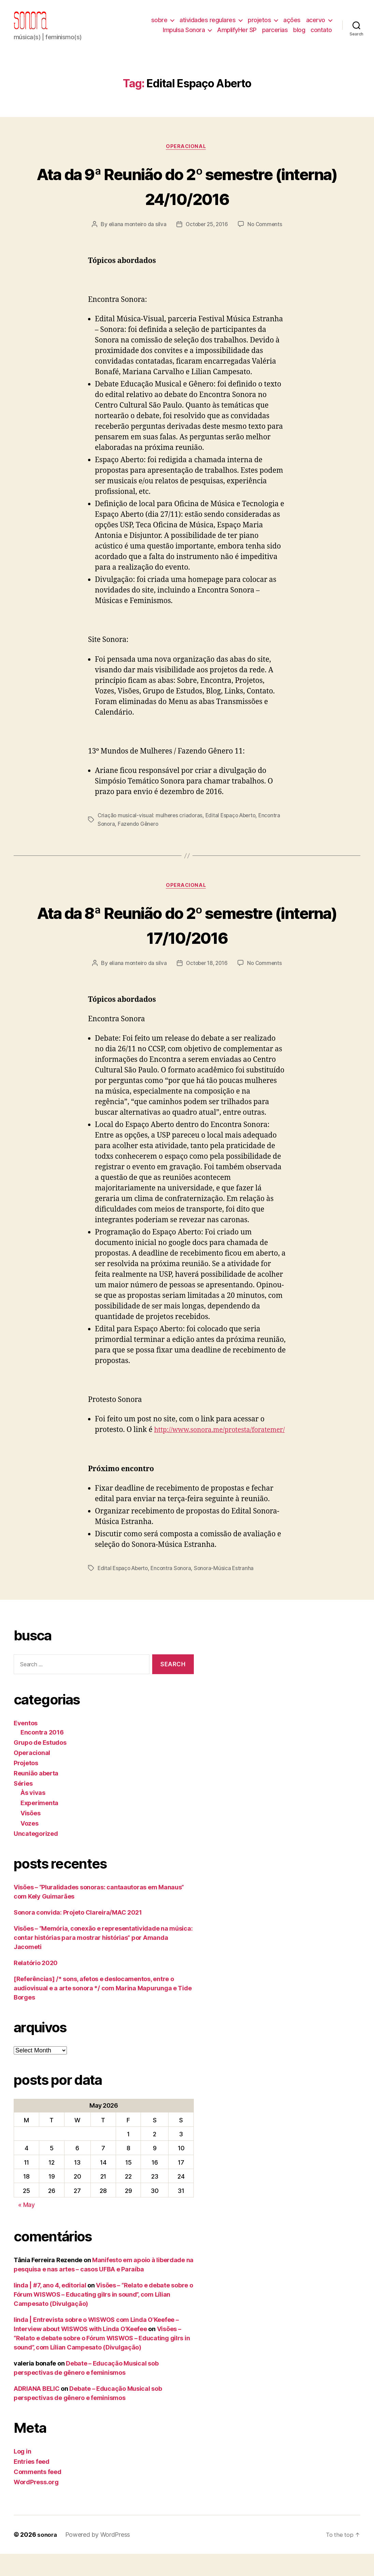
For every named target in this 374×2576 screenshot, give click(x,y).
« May (26, 2226)
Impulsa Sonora (184, 35)
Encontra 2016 (42, 1754)
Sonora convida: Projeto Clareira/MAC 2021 (78, 1934)
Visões (30, 1835)
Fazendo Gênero (163, 835)
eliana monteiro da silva (135, 235)
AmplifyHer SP (237, 35)
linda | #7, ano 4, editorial (50, 2307)
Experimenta (39, 1825)
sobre (159, 25)
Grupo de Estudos (40, 1764)
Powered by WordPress (98, 2556)
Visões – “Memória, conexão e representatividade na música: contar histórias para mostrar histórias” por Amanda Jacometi (103, 1960)
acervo (315, 25)
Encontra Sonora (118, 835)
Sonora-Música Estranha (229, 1590)
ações (292, 25)
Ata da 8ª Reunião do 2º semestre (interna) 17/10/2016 (187, 935)
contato (321, 35)
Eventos (26, 1745)
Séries (23, 1805)
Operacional (187, 158)
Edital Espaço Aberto (234, 826)
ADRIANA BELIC (37, 2410)
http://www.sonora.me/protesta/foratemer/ (167, 1452)
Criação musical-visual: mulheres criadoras (151, 826)
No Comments (267, 235)
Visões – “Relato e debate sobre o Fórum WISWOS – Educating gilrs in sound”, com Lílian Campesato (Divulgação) (103, 2316)
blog (299, 35)
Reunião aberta (36, 1795)
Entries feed (31, 2483)
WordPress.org (36, 2504)
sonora (47, 2556)
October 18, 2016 (207, 974)
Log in (22, 2473)
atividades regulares (207, 25)
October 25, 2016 (206, 235)
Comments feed (37, 2494)
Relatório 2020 (36, 1985)
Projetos (26, 1785)
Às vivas (32, 1814)
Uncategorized (36, 1855)
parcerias (275, 35)
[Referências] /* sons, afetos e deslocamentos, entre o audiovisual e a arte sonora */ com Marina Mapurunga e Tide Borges (102, 2010)
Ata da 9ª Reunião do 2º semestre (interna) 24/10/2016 (187, 196)
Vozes (29, 1845)
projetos (259, 25)
